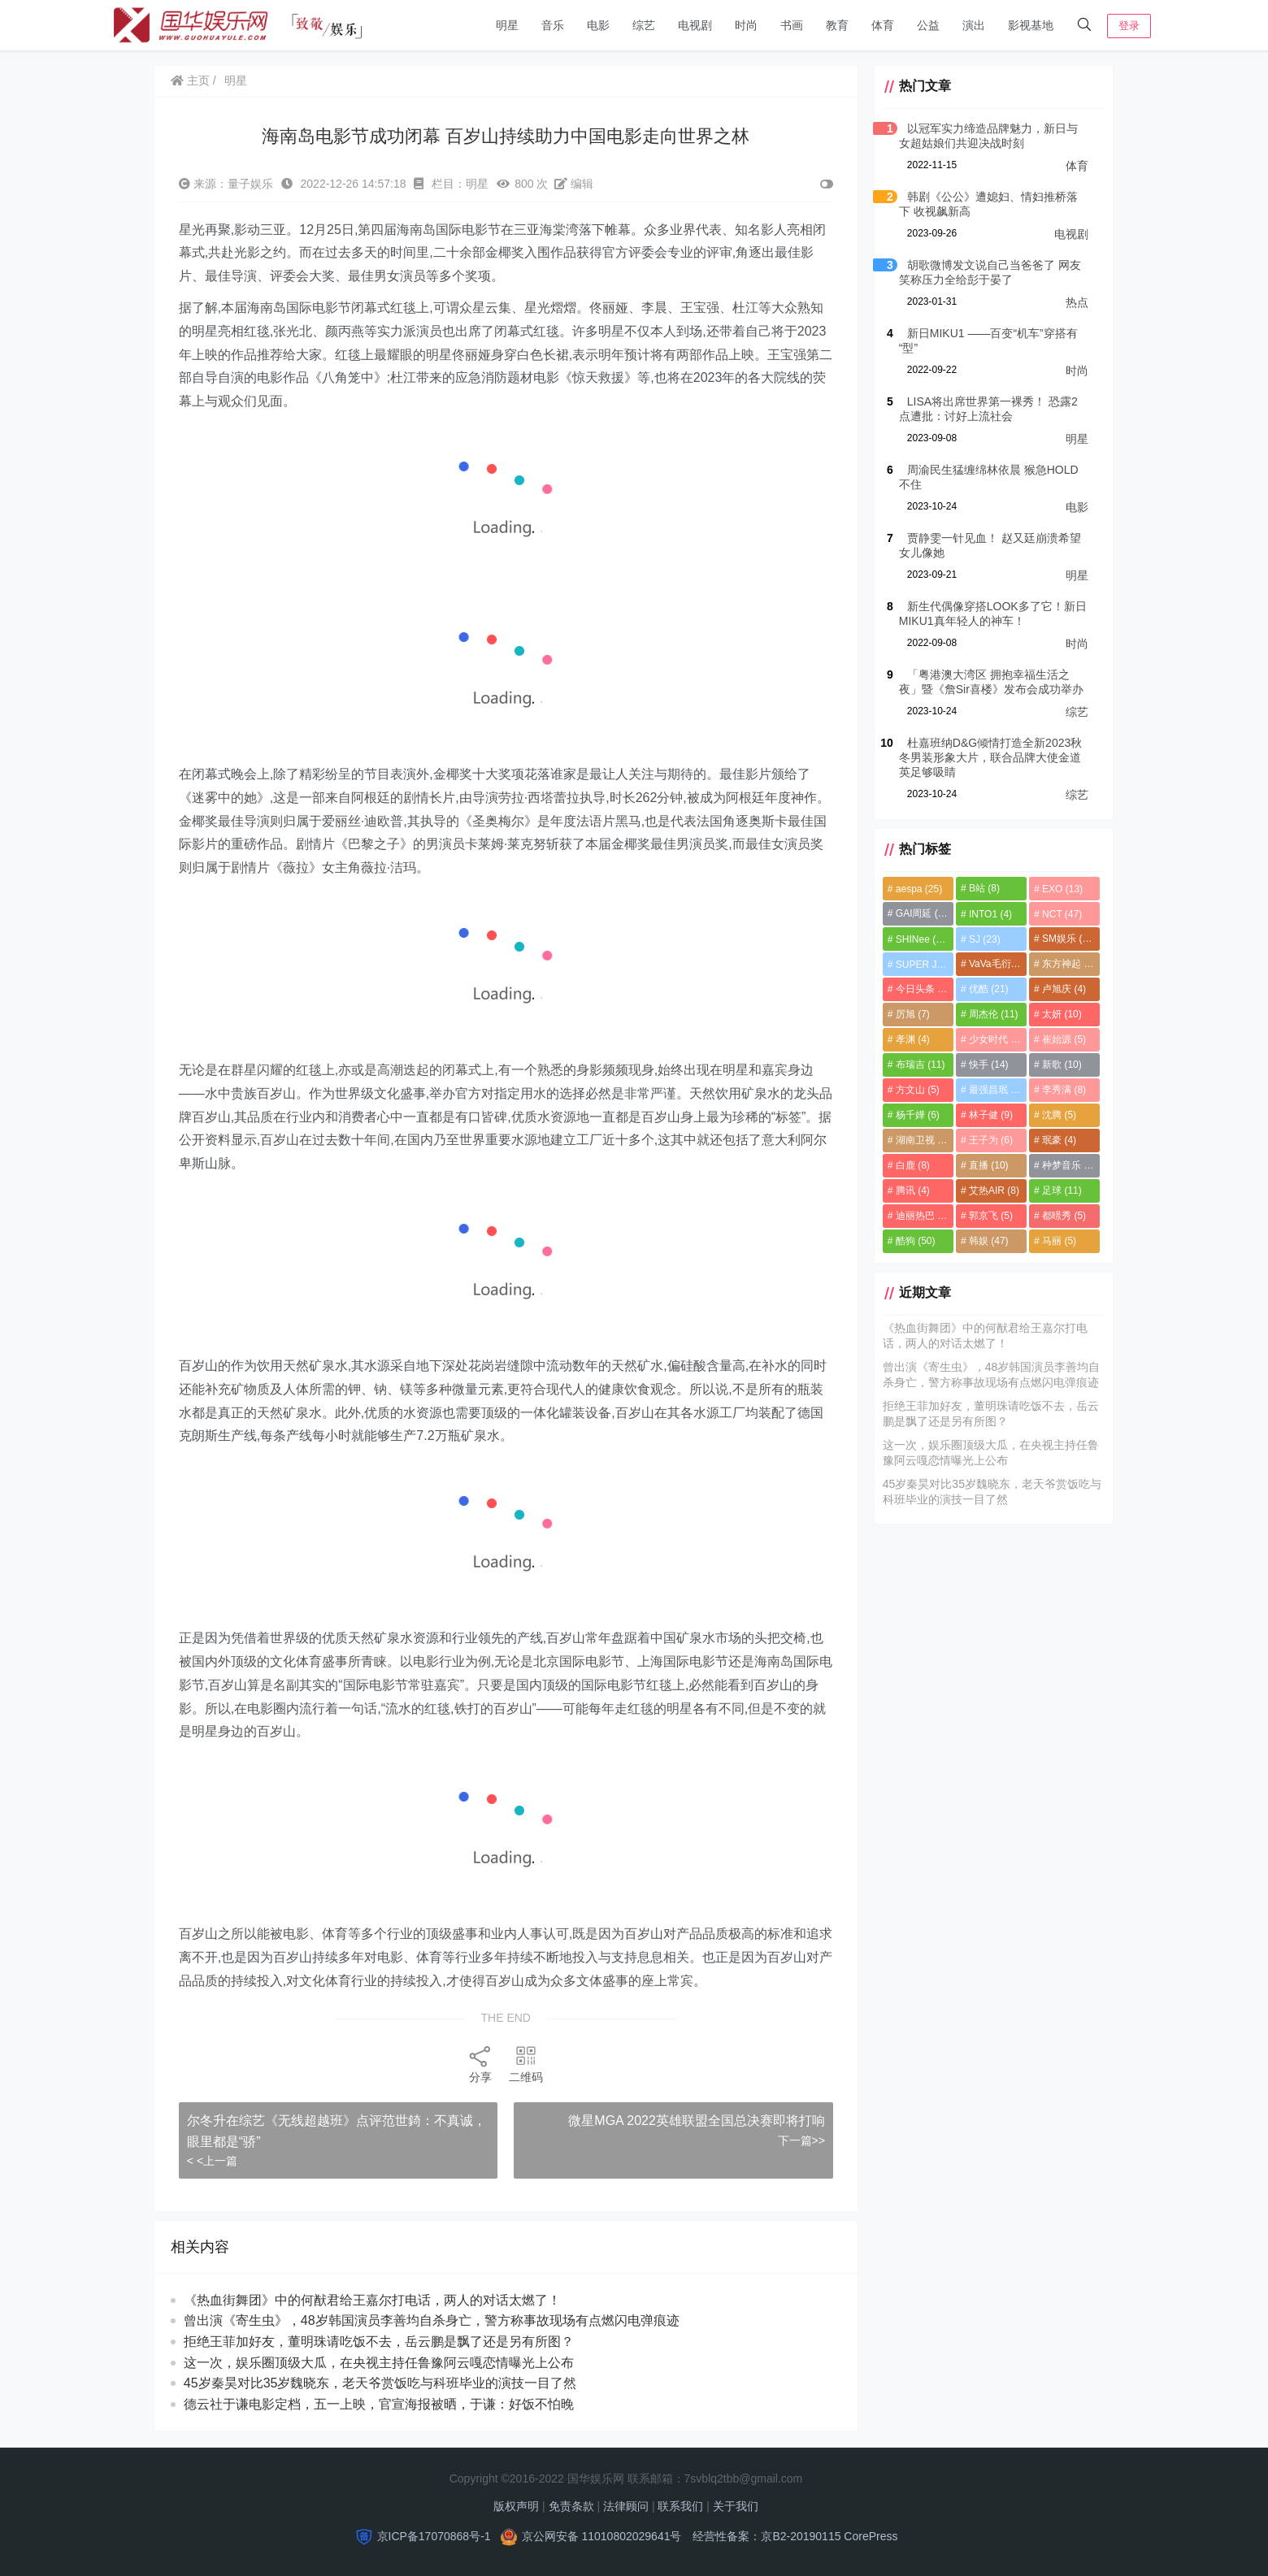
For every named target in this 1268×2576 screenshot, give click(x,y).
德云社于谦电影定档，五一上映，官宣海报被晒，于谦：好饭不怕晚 (380, 2404)
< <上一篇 (213, 2160)
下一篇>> (795, 2140)
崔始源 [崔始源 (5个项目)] (1062, 1039)
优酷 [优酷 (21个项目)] (985, 989)
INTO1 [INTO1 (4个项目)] (987, 914)
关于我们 (735, 2506)
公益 (928, 25)
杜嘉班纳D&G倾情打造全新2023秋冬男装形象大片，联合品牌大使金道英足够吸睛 (990, 757)
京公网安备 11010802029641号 (602, 2536)
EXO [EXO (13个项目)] (1060, 889)
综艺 (643, 25)
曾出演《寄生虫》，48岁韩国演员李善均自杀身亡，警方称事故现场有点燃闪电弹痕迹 (432, 2320)
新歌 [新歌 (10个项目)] (1060, 1064)
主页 (191, 80)
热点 (1077, 302)
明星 (507, 25)
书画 (791, 25)
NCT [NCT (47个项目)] (1060, 914)
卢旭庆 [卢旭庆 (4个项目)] (1062, 989)
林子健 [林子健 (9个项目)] (988, 1115)
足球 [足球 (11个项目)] (1060, 1190)
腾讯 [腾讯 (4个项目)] (907, 1190)
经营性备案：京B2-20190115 (766, 2536)
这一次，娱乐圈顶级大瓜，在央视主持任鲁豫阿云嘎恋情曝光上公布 (380, 2363)
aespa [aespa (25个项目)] (913, 889)
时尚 (746, 25)
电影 (598, 25)
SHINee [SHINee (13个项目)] (917, 939)
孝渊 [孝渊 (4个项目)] (907, 1039)
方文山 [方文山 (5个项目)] (912, 1089)
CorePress (870, 2536)
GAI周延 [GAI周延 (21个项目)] (918, 913)
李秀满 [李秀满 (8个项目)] (1062, 1089)
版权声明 (516, 2506)
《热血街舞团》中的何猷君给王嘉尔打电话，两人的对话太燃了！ (373, 2300)
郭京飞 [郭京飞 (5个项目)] (988, 1215)
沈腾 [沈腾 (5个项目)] (1057, 1115)
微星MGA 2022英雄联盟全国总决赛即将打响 (690, 2120)
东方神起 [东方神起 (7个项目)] (1067, 963)
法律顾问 (626, 2506)
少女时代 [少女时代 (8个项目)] (992, 1039)
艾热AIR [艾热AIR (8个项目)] (991, 1190)
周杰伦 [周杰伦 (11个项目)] (990, 1014)
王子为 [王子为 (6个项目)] (988, 1140)
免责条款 (571, 2506)
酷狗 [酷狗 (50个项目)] (910, 1241)
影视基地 (1030, 25)
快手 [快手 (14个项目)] (985, 1064)
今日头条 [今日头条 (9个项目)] (917, 989)
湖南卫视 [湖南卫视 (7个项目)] (917, 1140)
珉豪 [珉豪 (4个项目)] (1057, 1140)
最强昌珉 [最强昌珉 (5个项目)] (992, 1089)
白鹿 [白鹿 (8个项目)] (907, 1165)
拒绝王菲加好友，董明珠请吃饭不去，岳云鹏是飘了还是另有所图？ (380, 2341)
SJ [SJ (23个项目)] (981, 939)
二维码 (523, 2064)
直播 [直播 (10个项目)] (985, 1165)
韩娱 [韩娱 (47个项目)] (985, 1241)
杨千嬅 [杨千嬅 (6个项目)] (912, 1115)
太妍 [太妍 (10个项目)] (1060, 1014)
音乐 (552, 25)
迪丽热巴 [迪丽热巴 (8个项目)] (917, 1215)
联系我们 (680, 2506)
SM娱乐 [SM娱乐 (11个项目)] (1067, 938)
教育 (837, 25)
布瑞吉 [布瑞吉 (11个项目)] (915, 1064)
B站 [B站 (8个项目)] (981, 888)
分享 (478, 2064)
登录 (1129, 26)
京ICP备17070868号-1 (434, 2536)
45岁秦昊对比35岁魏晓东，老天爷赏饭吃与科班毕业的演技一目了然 (381, 2383)
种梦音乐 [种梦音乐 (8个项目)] (1067, 1165)
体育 (882, 25)
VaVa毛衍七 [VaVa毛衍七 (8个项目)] (995, 963)
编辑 (574, 183)
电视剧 (695, 25)
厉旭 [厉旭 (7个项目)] (907, 1014)
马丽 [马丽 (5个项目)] (1057, 1241)
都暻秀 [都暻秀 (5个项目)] (1062, 1215)
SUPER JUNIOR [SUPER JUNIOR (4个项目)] (919, 964)
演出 (973, 25)
